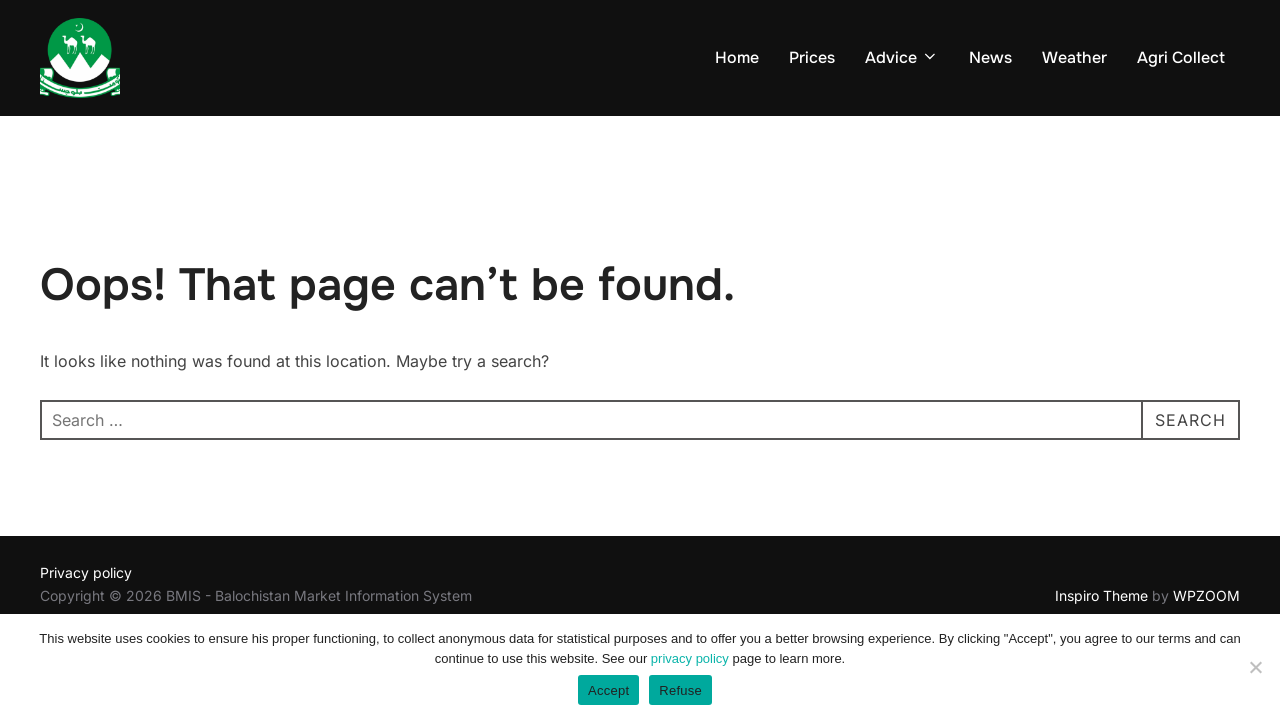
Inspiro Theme (1101, 595)
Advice (902, 57)
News (990, 57)
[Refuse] (1255, 667)
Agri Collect (1181, 57)
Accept (608, 690)
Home (737, 57)
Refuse (680, 690)
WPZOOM (1206, 595)
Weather (1074, 57)
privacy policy (690, 658)
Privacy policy (86, 572)
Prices (812, 57)
